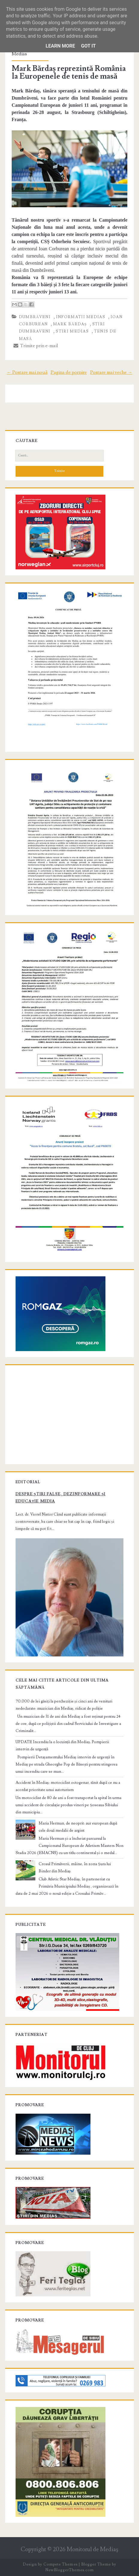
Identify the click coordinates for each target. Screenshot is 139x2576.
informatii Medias (80, 317)
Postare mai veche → (111, 372)
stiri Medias (72, 331)
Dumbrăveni (35, 317)
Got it (88, 46)
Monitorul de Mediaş (92, 2549)
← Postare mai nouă (27, 372)
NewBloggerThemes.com (69, 2570)
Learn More (60, 46)
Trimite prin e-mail (35, 346)
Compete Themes (60, 2564)
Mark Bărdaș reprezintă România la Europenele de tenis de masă (69, 72)
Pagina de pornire (69, 372)
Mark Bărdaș (70, 324)
